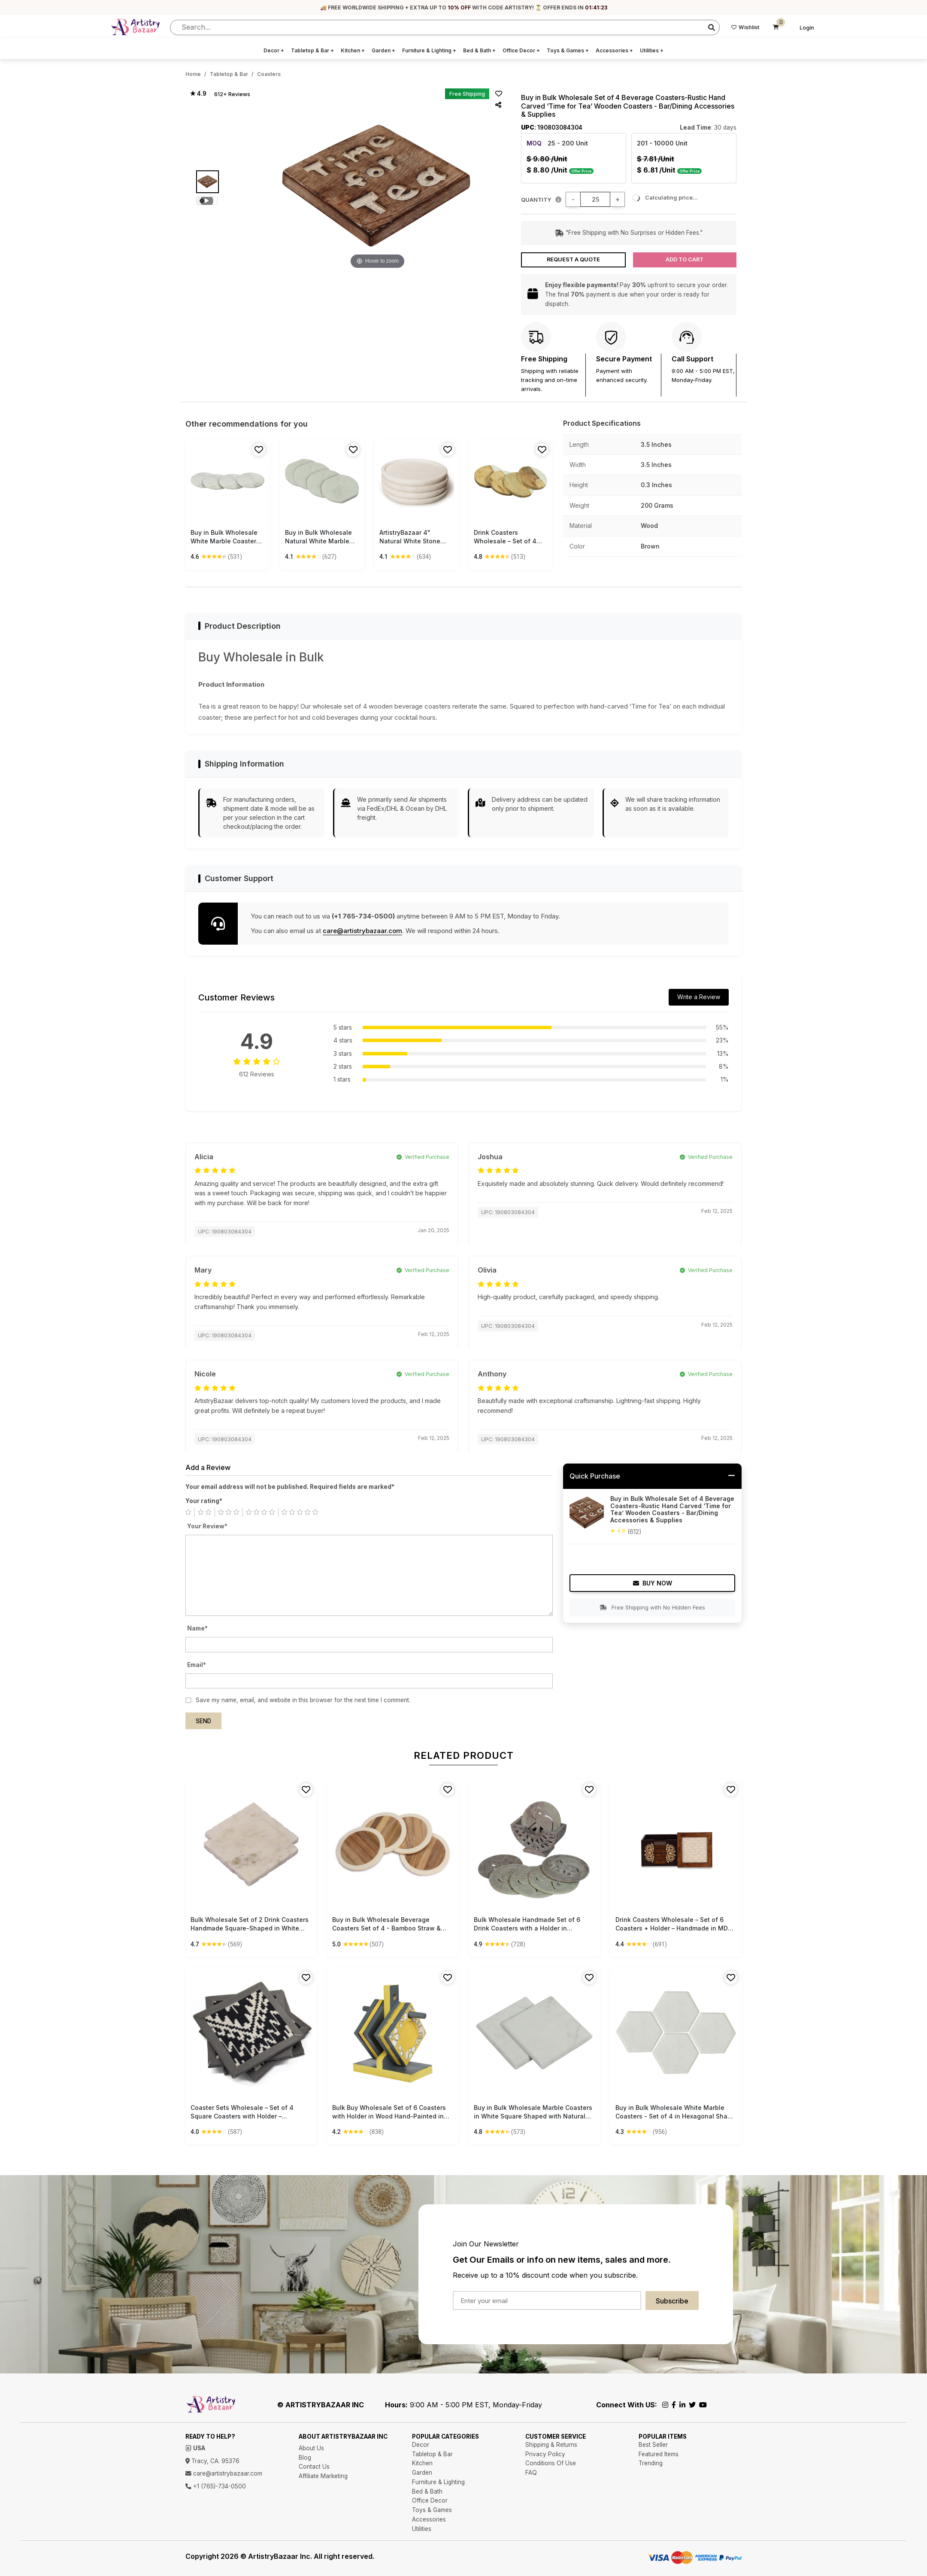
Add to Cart (684, 259)
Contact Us (314, 2466)
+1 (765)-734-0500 (215, 2486)
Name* (197, 1628)
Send (203, 1721)
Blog (305, 2457)
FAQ (531, 2472)
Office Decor (521, 50)
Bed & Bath (479, 50)
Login (807, 27)
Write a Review (698, 996)
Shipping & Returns (551, 2444)
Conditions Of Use (550, 2463)
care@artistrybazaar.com (362, 931)
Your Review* (207, 1526)
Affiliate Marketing (323, 2476)
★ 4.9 (198, 93)
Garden (383, 50)
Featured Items (659, 2454)
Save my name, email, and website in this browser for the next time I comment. (303, 1700)
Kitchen (353, 50)
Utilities (651, 50)
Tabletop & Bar (312, 50)
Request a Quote (573, 259)
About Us (311, 2448)
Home (193, 74)
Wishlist (745, 27)
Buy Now (652, 1583)
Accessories (614, 50)
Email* (196, 1664)
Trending (651, 2463)
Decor (274, 50)
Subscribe (672, 2301)
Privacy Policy (545, 2454)
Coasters (269, 74)
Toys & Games (568, 50)
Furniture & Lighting (429, 50)
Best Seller (653, 2444)
